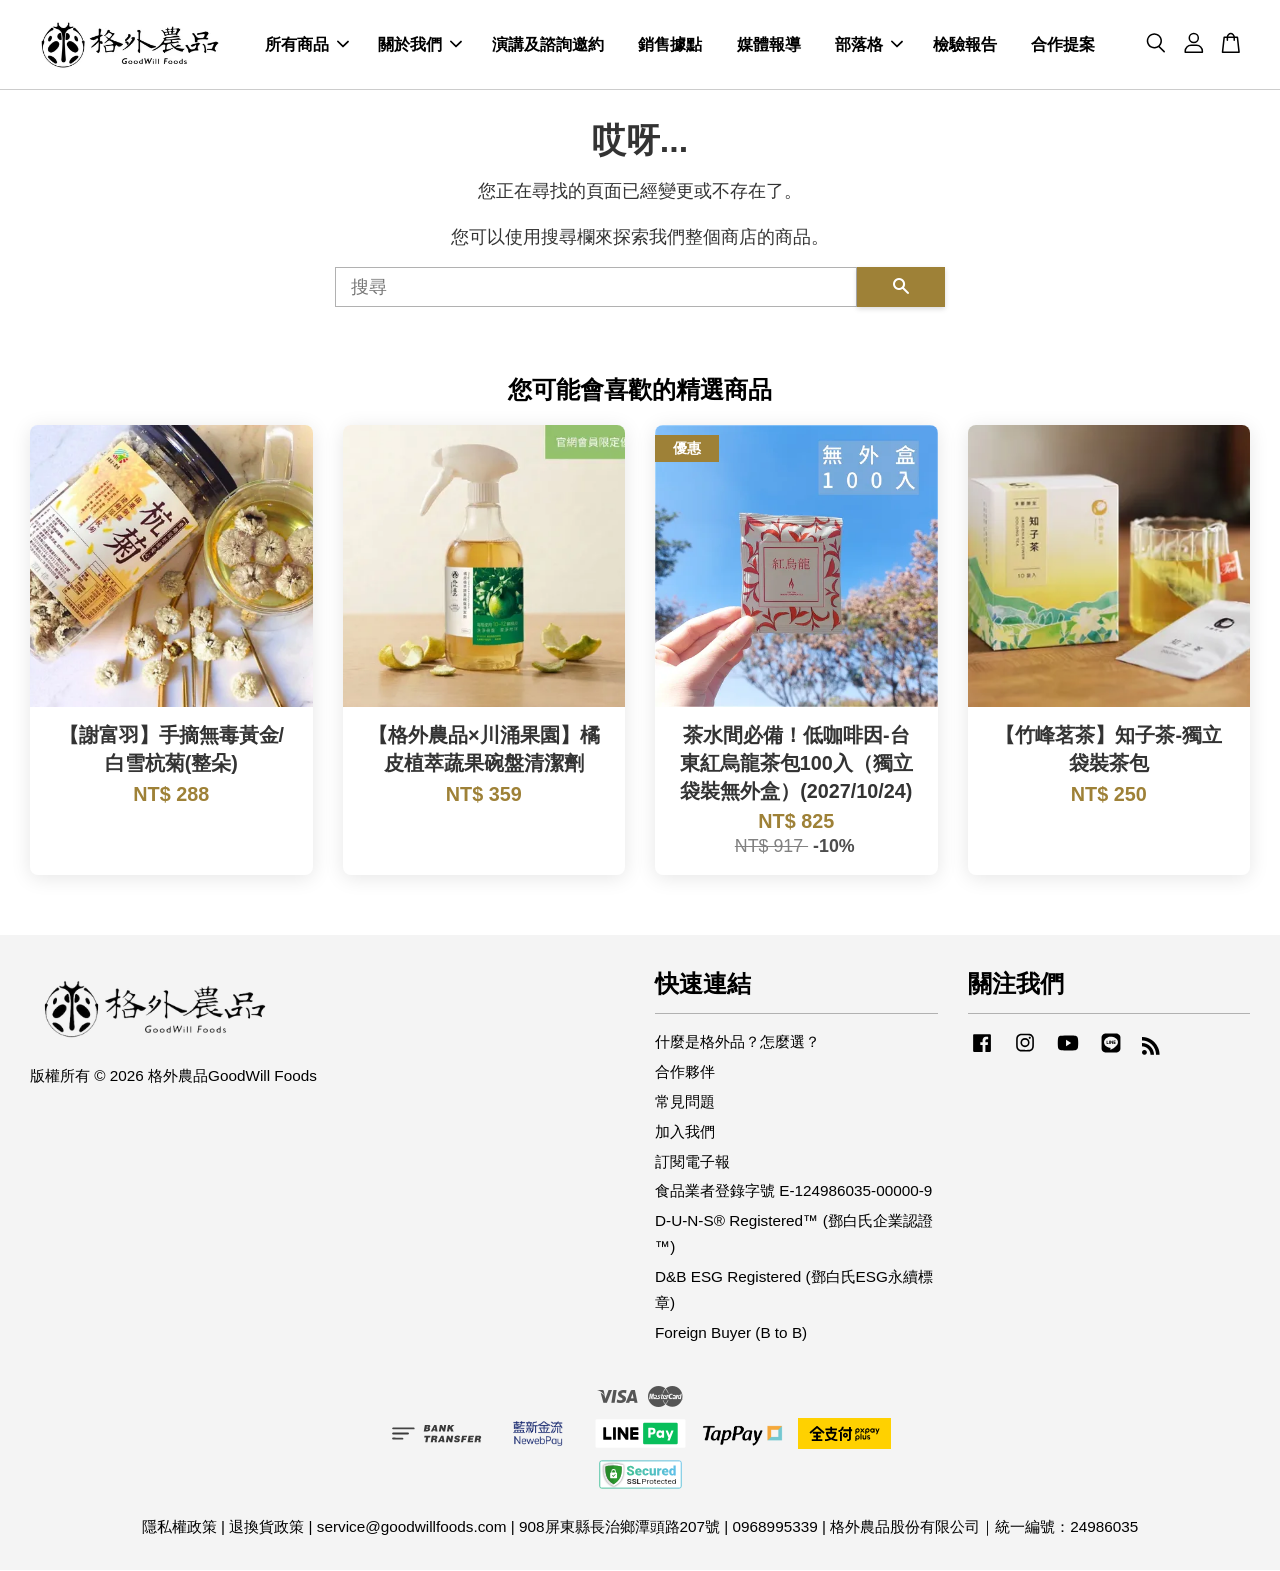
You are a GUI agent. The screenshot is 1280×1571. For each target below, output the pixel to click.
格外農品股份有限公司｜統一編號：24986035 (984, 1527)
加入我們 (685, 1132)
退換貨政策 (266, 1527)
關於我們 (420, 45)
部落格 (869, 45)
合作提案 (1063, 45)
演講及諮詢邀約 (548, 45)
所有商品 (307, 45)
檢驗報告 (965, 45)
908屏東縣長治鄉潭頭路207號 (619, 1527)
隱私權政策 (179, 1527)
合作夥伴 (685, 1072)
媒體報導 (769, 45)
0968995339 (775, 1527)
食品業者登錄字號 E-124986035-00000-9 (793, 1191)
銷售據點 (670, 45)
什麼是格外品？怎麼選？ (737, 1042)
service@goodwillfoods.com (412, 1527)
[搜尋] (596, 288)
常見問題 (685, 1102)
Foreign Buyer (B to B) (731, 1333)
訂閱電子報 (692, 1161)
